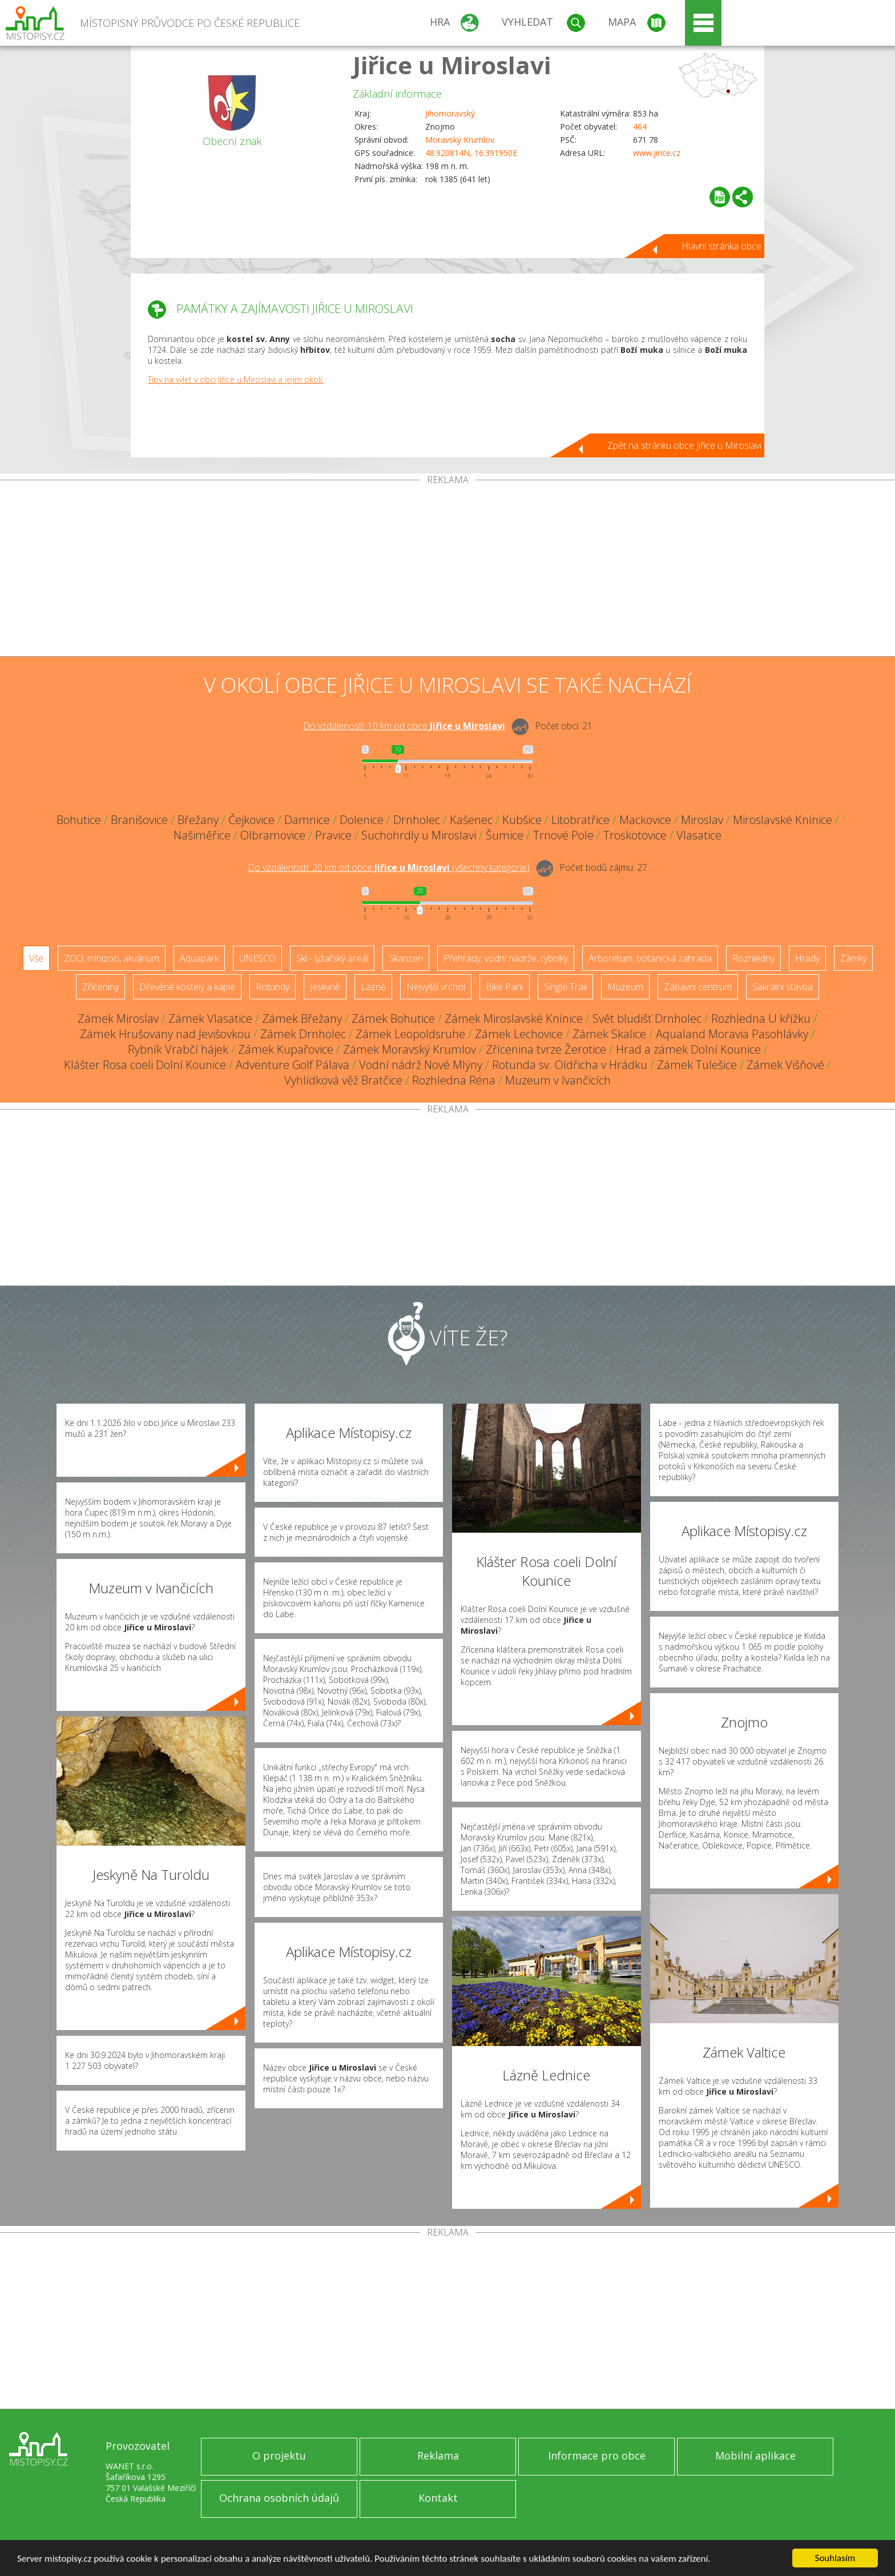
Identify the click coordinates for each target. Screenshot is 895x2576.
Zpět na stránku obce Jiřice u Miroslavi (684, 445)
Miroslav (702, 819)
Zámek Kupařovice (285, 1049)
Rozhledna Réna (453, 1080)
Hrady (807, 958)
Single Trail (565, 986)
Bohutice (79, 819)
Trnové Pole (563, 835)
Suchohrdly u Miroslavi (418, 835)
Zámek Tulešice (697, 1064)
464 (640, 126)
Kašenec (471, 819)
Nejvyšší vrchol (435, 986)
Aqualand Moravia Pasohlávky (732, 1034)
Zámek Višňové (785, 1064)
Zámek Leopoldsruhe (410, 1034)
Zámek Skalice (609, 1034)
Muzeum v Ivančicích (558, 1080)
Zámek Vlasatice (210, 1018)
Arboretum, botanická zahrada (650, 958)
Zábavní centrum (698, 986)
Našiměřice (202, 835)
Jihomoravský (450, 113)
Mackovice (645, 819)
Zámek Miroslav (118, 1018)
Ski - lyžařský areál (332, 958)
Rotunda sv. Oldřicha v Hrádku (569, 1064)
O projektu (279, 2455)
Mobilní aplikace (755, 2455)
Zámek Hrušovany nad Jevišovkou (165, 1034)
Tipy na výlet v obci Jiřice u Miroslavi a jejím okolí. (236, 379)
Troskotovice (635, 835)
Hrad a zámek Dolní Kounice (688, 1049)
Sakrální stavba (782, 986)
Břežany (198, 819)
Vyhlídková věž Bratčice (343, 1080)
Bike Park (504, 986)
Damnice (307, 819)
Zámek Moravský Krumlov (409, 1049)
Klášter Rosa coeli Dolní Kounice (145, 1064)
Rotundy (272, 986)
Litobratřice (580, 819)
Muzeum (625, 986)
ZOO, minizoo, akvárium (111, 958)
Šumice (504, 835)
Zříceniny (100, 986)
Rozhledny (753, 958)
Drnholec (416, 819)
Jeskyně (325, 986)
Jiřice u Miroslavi (452, 65)
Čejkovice (251, 819)
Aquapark (199, 958)
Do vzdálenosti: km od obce (404, 726)
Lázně (373, 986)
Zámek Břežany (302, 1018)
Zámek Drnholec (303, 1034)
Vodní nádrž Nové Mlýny (420, 1064)
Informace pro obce (597, 2455)
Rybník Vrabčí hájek (178, 1049)
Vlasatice (698, 835)
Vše (36, 958)
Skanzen (406, 958)
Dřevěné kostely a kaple (187, 986)
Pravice (333, 835)
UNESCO (257, 958)
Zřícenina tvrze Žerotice (546, 1049)
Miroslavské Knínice (782, 819)
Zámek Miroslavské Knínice (514, 1018)
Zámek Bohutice (393, 1018)
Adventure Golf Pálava (292, 1064)
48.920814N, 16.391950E (471, 152)
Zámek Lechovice (519, 1034)
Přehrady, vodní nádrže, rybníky (506, 958)
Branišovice (139, 819)
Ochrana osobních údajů (279, 2498)
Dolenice (362, 819)
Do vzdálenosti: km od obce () (389, 867)
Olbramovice (272, 835)
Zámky (853, 958)
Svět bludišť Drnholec (647, 1018)
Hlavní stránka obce (721, 246)
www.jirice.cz (656, 152)
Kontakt (438, 2498)
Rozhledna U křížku (761, 1018)
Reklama (438, 2455)
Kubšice (522, 819)
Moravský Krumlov (459, 139)
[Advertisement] (447, 570)
